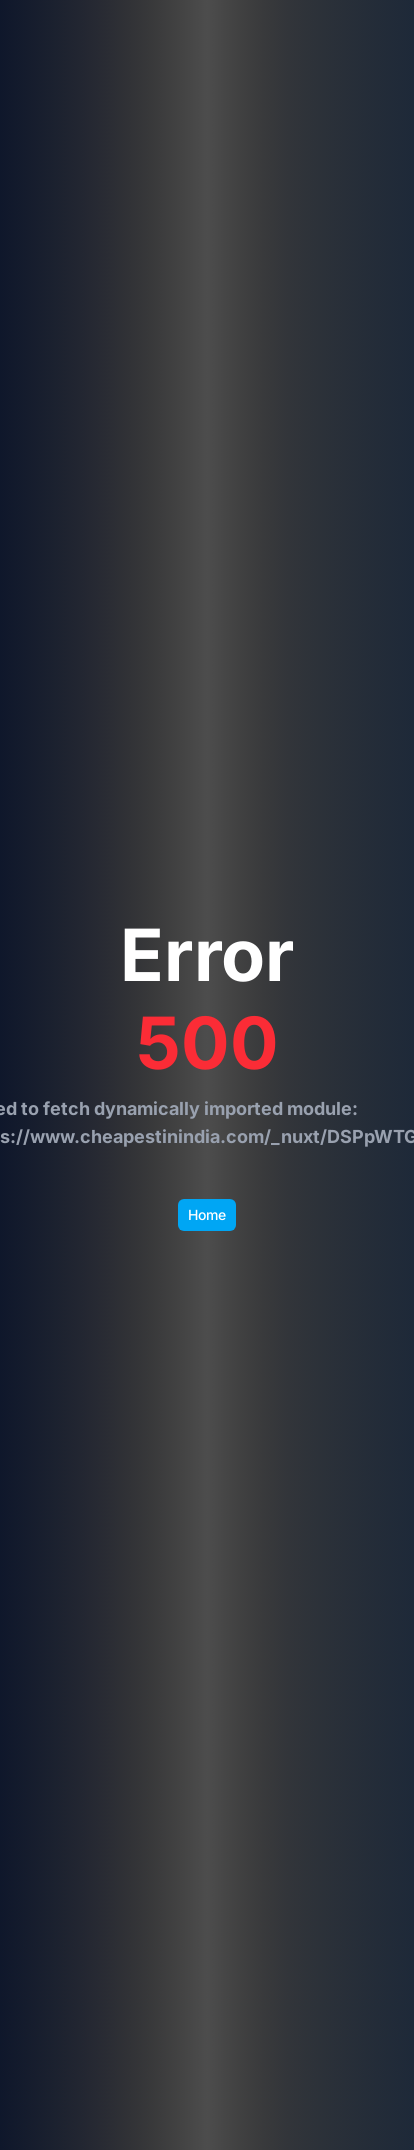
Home (207, 1214)
